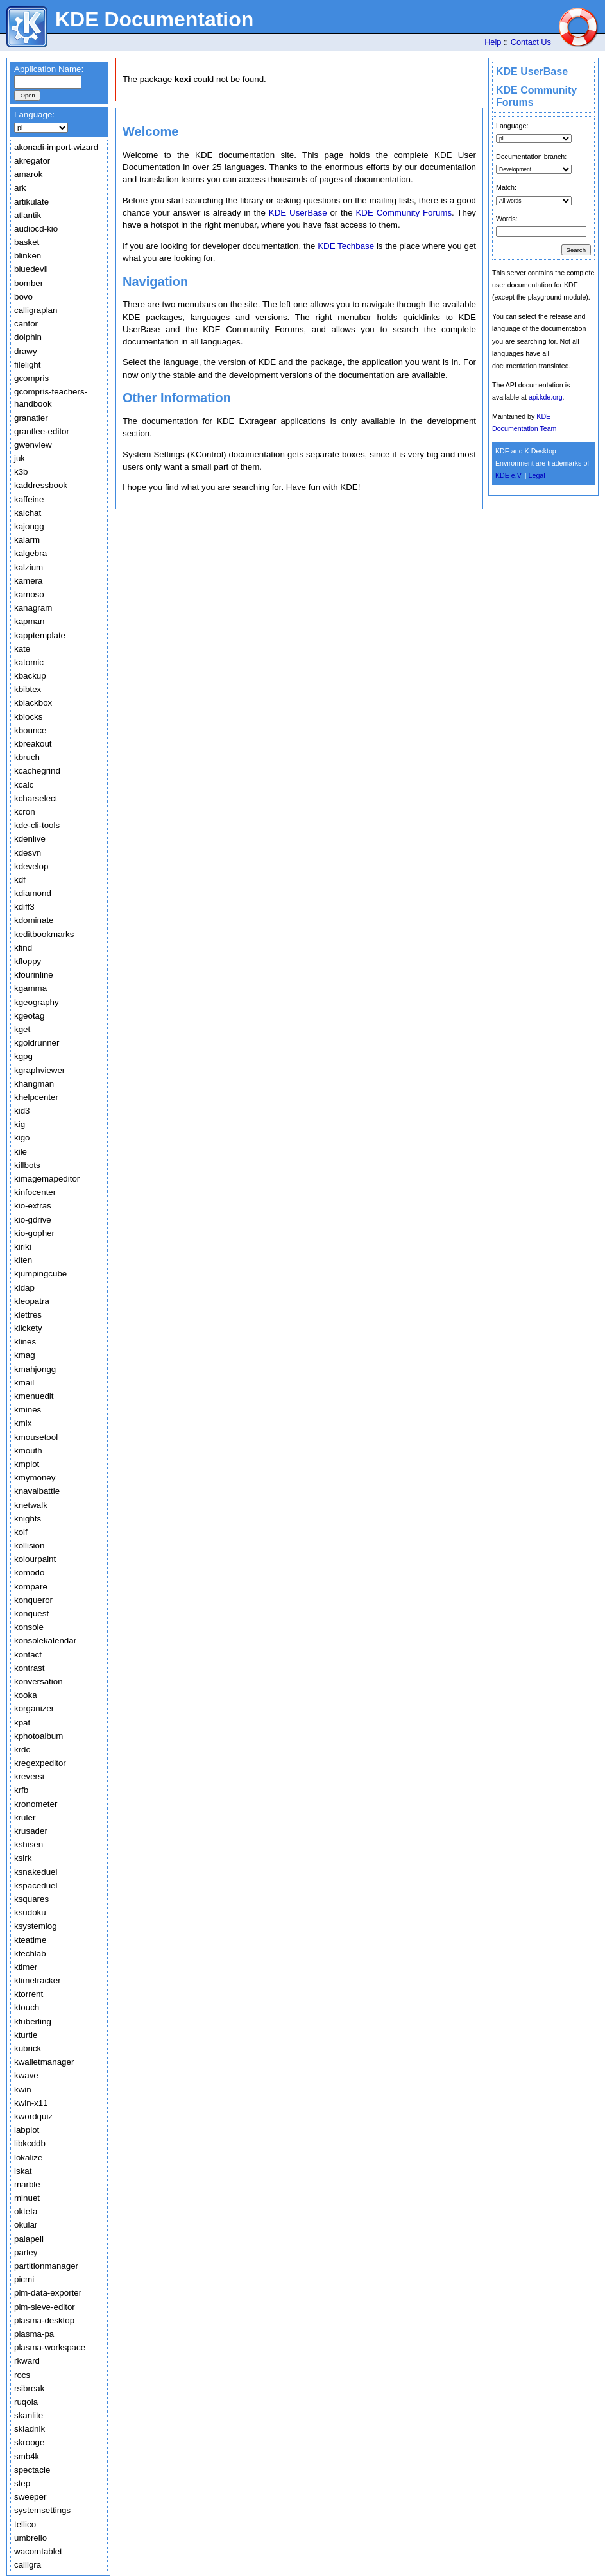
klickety (28, 1328)
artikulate (31, 202)
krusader (30, 1831)
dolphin (28, 337)
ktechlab (30, 1953)
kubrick (27, 2048)
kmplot (26, 1464)
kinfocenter (35, 1192)
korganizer (34, 1708)
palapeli (29, 2239)
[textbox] (47, 82)
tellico (25, 2524)
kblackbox (33, 703)
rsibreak (29, 2388)
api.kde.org (546, 397)
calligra (27, 2565)
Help (492, 42)
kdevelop (31, 866)
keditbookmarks (44, 934)
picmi (24, 2279)
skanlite (28, 2415)
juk (19, 458)
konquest (31, 1613)
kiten (23, 1260)
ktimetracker (37, 1980)
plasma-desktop (44, 2320)
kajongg (29, 526)
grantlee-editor (41, 431)
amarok (28, 174)
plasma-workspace (49, 2347)
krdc (22, 1749)
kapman (29, 621)
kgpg (23, 1056)
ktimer (25, 1967)
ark (20, 187)
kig (19, 1124)
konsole (29, 1627)
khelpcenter (36, 1097)
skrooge (29, 2442)
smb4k (26, 2456)
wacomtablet (38, 2551)
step (22, 2483)
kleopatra (31, 1301)
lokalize (28, 2157)
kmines (27, 1409)
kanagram (33, 608)
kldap (24, 1287)
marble (27, 2184)
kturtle (25, 2035)
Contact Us (531, 42)
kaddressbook (40, 485)
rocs (22, 2375)
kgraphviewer (39, 1070)
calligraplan (35, 310)
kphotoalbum (38, 1736)
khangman (34, 1084)
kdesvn (27, 853)
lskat (22, 2171)
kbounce (30, 730)
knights (27, 1518)
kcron (24, 812)
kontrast (29, 1668)
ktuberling (32, 2021)
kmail (24, 1382)
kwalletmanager (44, 2062)
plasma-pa (34, 2334)
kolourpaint (35, 1559)
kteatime (30, 1940)
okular (25, 2225)
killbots (27, 1165)
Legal (537, 475)
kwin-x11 (31, 2103)
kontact (28, 1654)
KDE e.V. (509, 475)
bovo (23, 296)
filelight (27, 364)
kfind (23, 948)
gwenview (33, 445)
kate (22, 649)
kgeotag (29, 1016)
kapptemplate (39, 635)
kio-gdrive (32, 1219)
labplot (26, 2130)
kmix (22, 1423)
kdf (20, 880)
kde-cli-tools (37, 825)
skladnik (29, 2429)
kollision (29, 1545)
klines (25, 1341)
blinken (27, 255)
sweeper (30, 2497)
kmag (24, 1355)
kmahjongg (35, 1369)
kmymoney (34, 1477)
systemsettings (42, 2510)
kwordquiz (33, 2116)
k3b (21, 472)
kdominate (34, 920)
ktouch (26, 2007)
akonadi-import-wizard (56, 147)
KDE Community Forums (403, 212)
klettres (28, 1314)
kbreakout (33, 744)
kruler (24, 1817)
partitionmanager (46, 2266)
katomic (29, 662)
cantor (26, 323)
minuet (27, 2198)
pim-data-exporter (47, 2293)
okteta (25, 2211)
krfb (21, 1790)
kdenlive (30, 838)
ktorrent (28, 1994)
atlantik (27, 215)
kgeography (36, 1002)
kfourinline (33, 974)
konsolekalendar (45, 1640)
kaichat (27, 513)
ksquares (31, 1899)
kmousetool (36, 1437)
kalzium (28, 567)
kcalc (23, 785)
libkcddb (30, 2143)
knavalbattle (37, 1491)
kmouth (28, 1450)
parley (25, 2252)
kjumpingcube (40, 1273)
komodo (29, 1572)
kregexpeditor (40, 1763)
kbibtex (27, 689)
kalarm (27, 540)
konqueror (33, 1600)
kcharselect (35, 798)
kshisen (28, 1844)
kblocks (28, 717)
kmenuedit (34, 1396)
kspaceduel (35, 1885)
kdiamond (32, 893)
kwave (26, 2075)
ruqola (26, 2402)
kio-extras (32, 1205)
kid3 (22, 1110)
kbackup (30, 676)
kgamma (30, 988)
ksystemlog (35, 1926)
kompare (30, 1586)
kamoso (29, 594)
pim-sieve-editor (44, 2307)
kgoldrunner (36, 1042)
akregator (32, 160)
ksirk (22, 1858)
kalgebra (30, 553)
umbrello (30, 2538)
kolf (21, 1532)
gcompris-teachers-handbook (50, 398)
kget (22, 1029)
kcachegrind (37, 770)
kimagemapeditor (47, 1178)
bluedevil (31, 269)
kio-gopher (34, 1233)
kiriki (22, 1246)
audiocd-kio (36, 228)
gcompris (31, 378)
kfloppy (27, 961)
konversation (38, 1681)
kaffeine (29, 499)
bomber (28, 283)
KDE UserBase (532, 71)
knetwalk (30, 1505)
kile (20, 1152)
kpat (22, 1722)
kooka (25, 1695)
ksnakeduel (35, 1872)
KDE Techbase (346, 246)
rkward (27, 2361)
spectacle (32, 2470)
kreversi (29, 1776)
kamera (28, 581)
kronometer (35, 1804)
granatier (31, 418)
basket (26, 242)
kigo (22, 1137)
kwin (22, 2089)
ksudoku (30, 1912)
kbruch (27, 757)
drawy (25, 351)
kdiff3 (24, 906)
